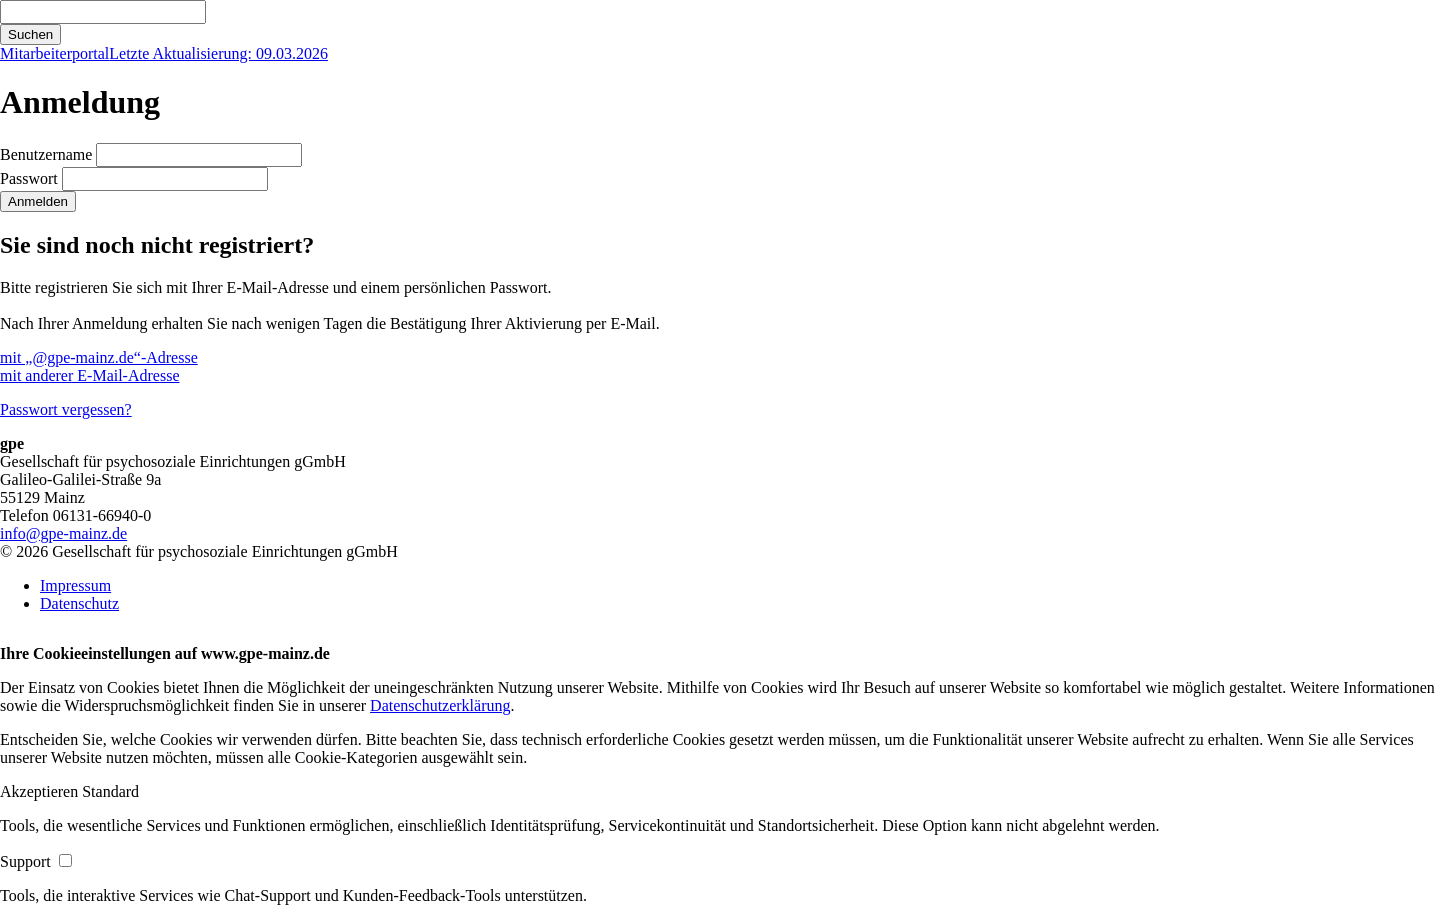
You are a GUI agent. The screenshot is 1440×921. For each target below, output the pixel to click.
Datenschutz (79, 603)
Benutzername (46, 154)
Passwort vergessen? (66, 409)
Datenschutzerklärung (440, 705)
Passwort (29, 178)
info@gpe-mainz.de (63, 533)
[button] (41, 791)
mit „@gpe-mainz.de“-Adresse (99, 357)
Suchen (30, 34)
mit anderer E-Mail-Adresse (89, 375)
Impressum (75, 585)
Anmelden (38, 201)
